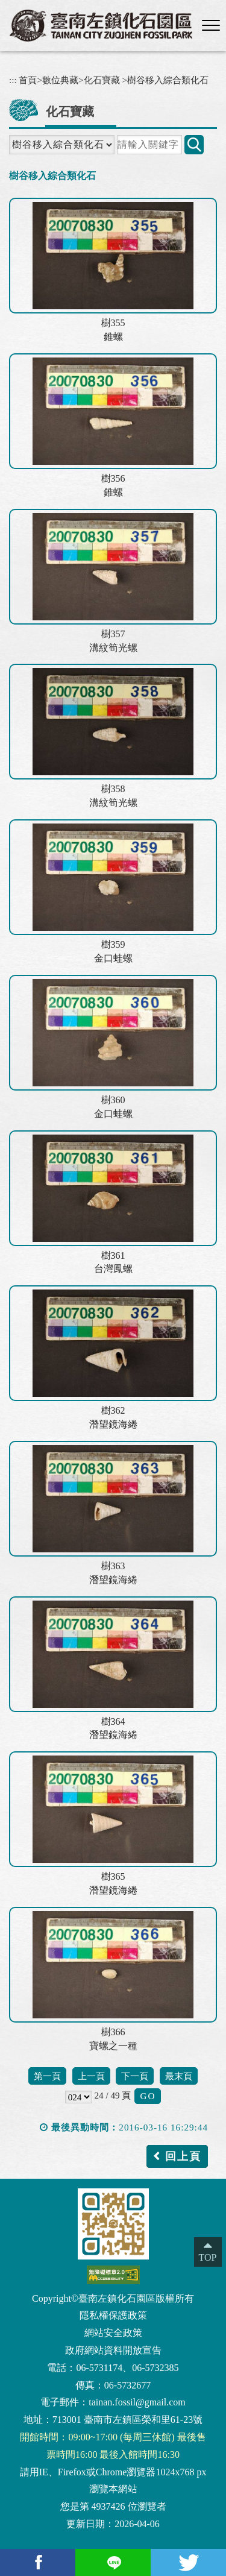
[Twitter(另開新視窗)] (188, 2562)
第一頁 (47, 2076)
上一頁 (91, 2076)
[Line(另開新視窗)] (113, 2562)
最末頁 (178, 2076)
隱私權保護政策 (113, 2315)
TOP (208, 2257)
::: (13, 80)
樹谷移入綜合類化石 (168, 80)
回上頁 (183, 2156)
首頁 (28, 80)
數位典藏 (60, 80)
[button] (211, 26)
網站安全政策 (113, 2333)
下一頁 (134, 2076)
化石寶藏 (102, 80)
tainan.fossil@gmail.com (137, 2402)
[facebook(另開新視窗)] (37, 2562)
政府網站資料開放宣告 (113, 2350)
